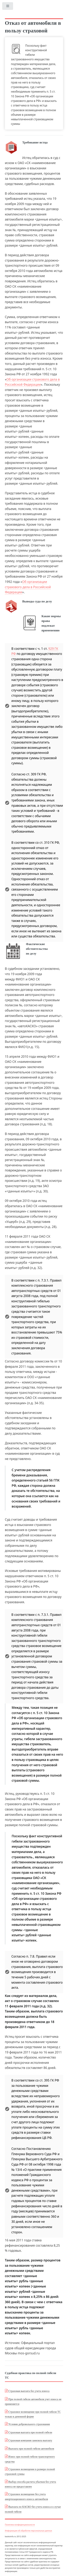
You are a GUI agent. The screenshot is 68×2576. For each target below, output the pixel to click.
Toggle (8, 7)
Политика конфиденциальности (20, 2524)
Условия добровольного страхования (29, 2424)
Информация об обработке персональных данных (28, 2530)
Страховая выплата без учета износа (28, 2391)
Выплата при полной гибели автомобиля (31, 2448)
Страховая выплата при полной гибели (30, 2432)
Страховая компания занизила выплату (30, 2440)
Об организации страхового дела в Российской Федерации (28, 586)
